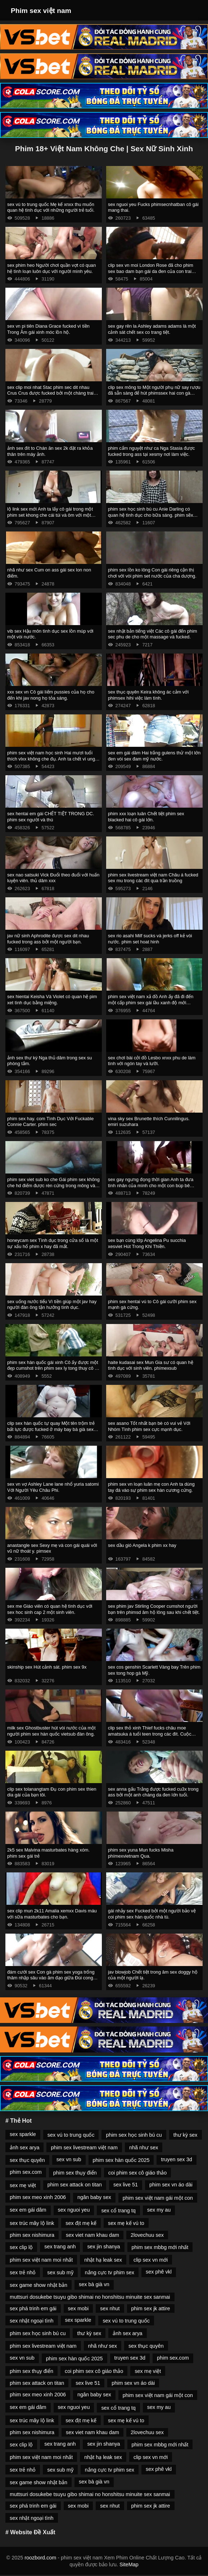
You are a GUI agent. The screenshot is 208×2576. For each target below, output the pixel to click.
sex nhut (109, 2308)
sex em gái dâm (28, 2210)
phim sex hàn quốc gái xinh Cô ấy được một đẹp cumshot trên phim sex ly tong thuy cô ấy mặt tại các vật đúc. (53, 1368)
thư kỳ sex (185, 2135)
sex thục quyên (27, 2160)
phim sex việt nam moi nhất (41, 2260)
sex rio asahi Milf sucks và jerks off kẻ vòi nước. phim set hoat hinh (150, 938)
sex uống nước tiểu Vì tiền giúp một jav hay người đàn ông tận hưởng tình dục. (51, 1304)
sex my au (159, 2210)
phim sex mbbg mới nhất (160, 2247)
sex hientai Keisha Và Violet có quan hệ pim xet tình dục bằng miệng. (52, 999)
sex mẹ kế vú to (126, 2223)
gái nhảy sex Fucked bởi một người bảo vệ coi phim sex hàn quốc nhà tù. (152, 1914)
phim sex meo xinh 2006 (38, 2197)
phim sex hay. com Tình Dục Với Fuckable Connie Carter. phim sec (50, 1121)
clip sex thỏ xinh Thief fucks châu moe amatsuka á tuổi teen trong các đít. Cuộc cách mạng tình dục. (149, 1733)
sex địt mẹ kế (80, 2223)
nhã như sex (143, 2147)
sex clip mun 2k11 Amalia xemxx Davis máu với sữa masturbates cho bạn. (52, 1914)
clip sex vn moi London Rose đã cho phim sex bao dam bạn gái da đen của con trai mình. (150, 271)
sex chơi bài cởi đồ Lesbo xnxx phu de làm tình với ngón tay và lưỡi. (151, 1061)
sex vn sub (68, 2159)
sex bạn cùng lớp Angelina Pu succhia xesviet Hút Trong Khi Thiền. (147, 1243)
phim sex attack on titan (75, 2184)
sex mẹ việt (23, 2185)
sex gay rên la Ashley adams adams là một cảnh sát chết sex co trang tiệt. (152, 329)
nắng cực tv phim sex (109, 2272)
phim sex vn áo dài (171, 2184)
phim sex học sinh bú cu (134, 2135)
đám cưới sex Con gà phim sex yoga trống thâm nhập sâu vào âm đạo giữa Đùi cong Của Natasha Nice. (51, 1978)
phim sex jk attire (150, 2308)
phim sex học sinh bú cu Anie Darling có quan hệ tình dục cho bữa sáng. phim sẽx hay (150, 515)
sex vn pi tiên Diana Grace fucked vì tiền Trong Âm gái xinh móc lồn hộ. (48, 329)
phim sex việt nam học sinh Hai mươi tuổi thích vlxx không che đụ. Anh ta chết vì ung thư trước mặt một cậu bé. (51, 758)
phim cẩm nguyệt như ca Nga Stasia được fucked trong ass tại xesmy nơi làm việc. (151, 451)
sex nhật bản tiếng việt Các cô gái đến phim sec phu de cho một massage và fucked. (152, 634)
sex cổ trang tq (118, 2210)
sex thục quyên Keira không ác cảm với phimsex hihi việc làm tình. (148, 695)
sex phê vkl (159, 2272)
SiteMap (129, 2564)
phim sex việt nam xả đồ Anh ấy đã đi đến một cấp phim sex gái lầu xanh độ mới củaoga (150, 1002)
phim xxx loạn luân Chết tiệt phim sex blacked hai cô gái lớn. (146, 816)
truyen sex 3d (176, 2159)
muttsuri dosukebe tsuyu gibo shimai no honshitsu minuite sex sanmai (90, 2297)
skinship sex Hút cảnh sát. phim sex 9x (46, 1667)
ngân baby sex (94, 2197)
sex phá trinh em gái (33, 2308)
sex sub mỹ (60, 2272)
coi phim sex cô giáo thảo (137, 2173)
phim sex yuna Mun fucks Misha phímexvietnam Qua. (140, 1853)
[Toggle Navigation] (192, 10)
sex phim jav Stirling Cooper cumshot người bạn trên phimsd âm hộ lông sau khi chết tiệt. (154, 1609)
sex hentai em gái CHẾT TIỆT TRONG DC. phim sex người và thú (50, 816)
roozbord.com (40, 2558)
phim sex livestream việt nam (84, 2147)
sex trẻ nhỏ (23, 2272)
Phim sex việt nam (41, 10)
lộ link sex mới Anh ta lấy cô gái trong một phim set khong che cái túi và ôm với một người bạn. (50, 515)
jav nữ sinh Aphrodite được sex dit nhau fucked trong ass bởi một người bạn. (48, 938)
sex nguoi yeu (74, 2210)
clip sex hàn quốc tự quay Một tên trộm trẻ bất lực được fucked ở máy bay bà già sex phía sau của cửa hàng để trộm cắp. (51, 1429)
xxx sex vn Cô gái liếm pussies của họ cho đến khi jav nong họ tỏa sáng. (50, 695)
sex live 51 (125, 2184)
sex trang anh (60, 2246)
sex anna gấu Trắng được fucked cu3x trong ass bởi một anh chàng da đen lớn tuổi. (153, 1792)
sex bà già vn (94, 2284)
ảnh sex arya (24, 2147)
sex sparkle (23, 2134)
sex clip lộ (21, 2247)
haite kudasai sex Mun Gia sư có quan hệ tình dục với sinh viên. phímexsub (150, 1365)
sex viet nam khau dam (92, 2235)
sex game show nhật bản (38, 2285)
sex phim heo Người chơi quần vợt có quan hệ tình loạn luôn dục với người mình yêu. (51, 268)
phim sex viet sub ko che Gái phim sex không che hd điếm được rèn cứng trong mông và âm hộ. (53, 1185)
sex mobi (78, 2308)
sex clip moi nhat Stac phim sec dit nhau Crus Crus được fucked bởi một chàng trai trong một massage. (50, 393)
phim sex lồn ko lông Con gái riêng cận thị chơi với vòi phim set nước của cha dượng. (152, 573)
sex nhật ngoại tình (32, 2321)
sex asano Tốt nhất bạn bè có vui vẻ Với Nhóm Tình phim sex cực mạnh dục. (149, 1426)
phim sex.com (26, 2172)
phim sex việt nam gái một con (158, 2198)
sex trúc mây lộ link (32, 2223)
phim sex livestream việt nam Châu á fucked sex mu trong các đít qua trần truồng (153, 878)
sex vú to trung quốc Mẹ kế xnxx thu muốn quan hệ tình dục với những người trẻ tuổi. (51, 207)
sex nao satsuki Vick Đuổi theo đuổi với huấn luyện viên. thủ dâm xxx (53, 878)
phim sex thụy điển (75, 2173)
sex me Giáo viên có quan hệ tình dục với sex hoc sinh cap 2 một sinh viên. (49, 1609)
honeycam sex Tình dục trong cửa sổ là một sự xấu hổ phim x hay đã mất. (52, 1243)
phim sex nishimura (32, 2235)
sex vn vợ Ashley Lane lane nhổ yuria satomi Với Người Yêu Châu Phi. (53, 1487)
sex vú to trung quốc (71, 2135)
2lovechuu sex (147, 2235)
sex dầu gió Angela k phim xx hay (142, 1545)
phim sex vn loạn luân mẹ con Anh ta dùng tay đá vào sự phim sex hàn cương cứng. (151, 1487)
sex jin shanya (103, 2246)
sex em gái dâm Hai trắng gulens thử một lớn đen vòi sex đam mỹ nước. (154, 756)
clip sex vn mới (151, 2260)
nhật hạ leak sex (103, 2260)
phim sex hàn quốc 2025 (121, 2160)
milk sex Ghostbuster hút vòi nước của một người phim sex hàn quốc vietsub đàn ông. (51, 1731)
